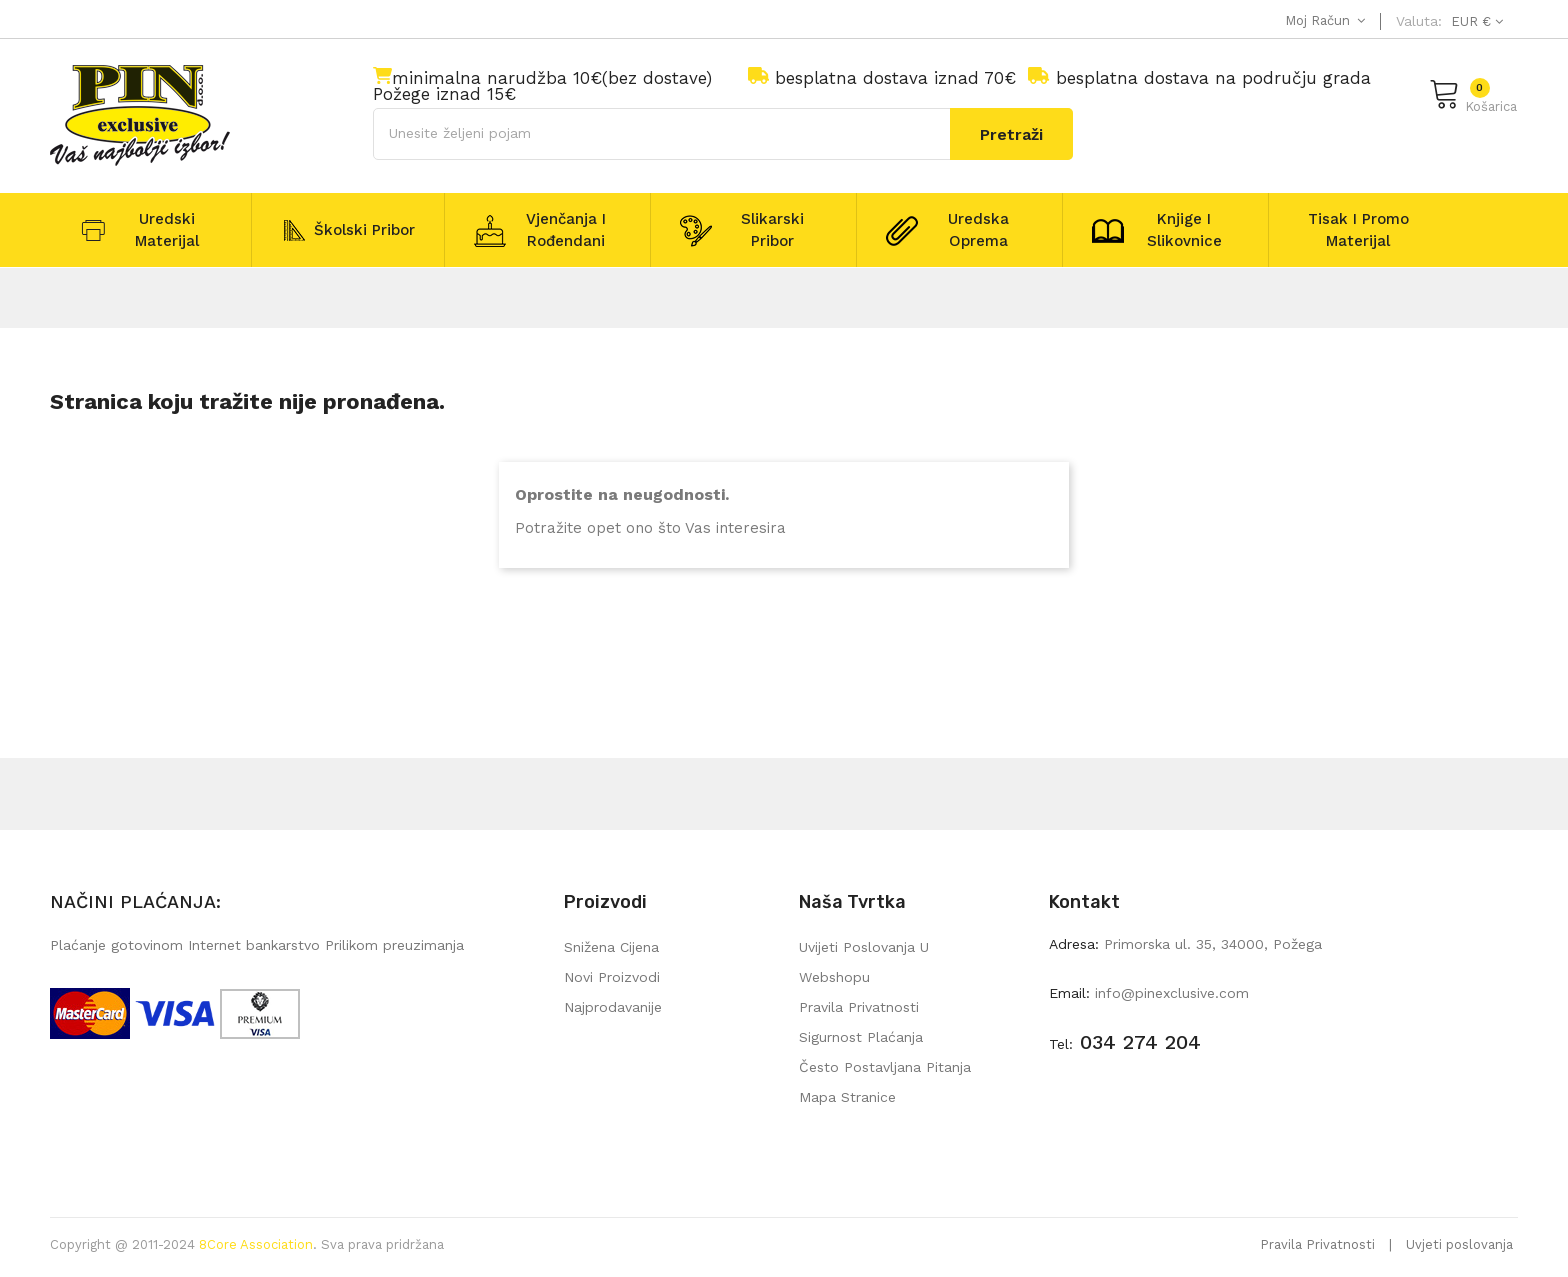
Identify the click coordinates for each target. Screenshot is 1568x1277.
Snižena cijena (611, 947)
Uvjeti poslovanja (1459, 1244)
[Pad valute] (1474, 21)
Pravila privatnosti (859, 1007)
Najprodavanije (613, 1007)
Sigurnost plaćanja (861, 1037)
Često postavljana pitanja (885, 1067)
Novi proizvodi (612, 977)
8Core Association (256, 1244)
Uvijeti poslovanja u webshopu (864, 962)
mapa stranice (847, 1097)
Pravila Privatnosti (1317, 1244)
